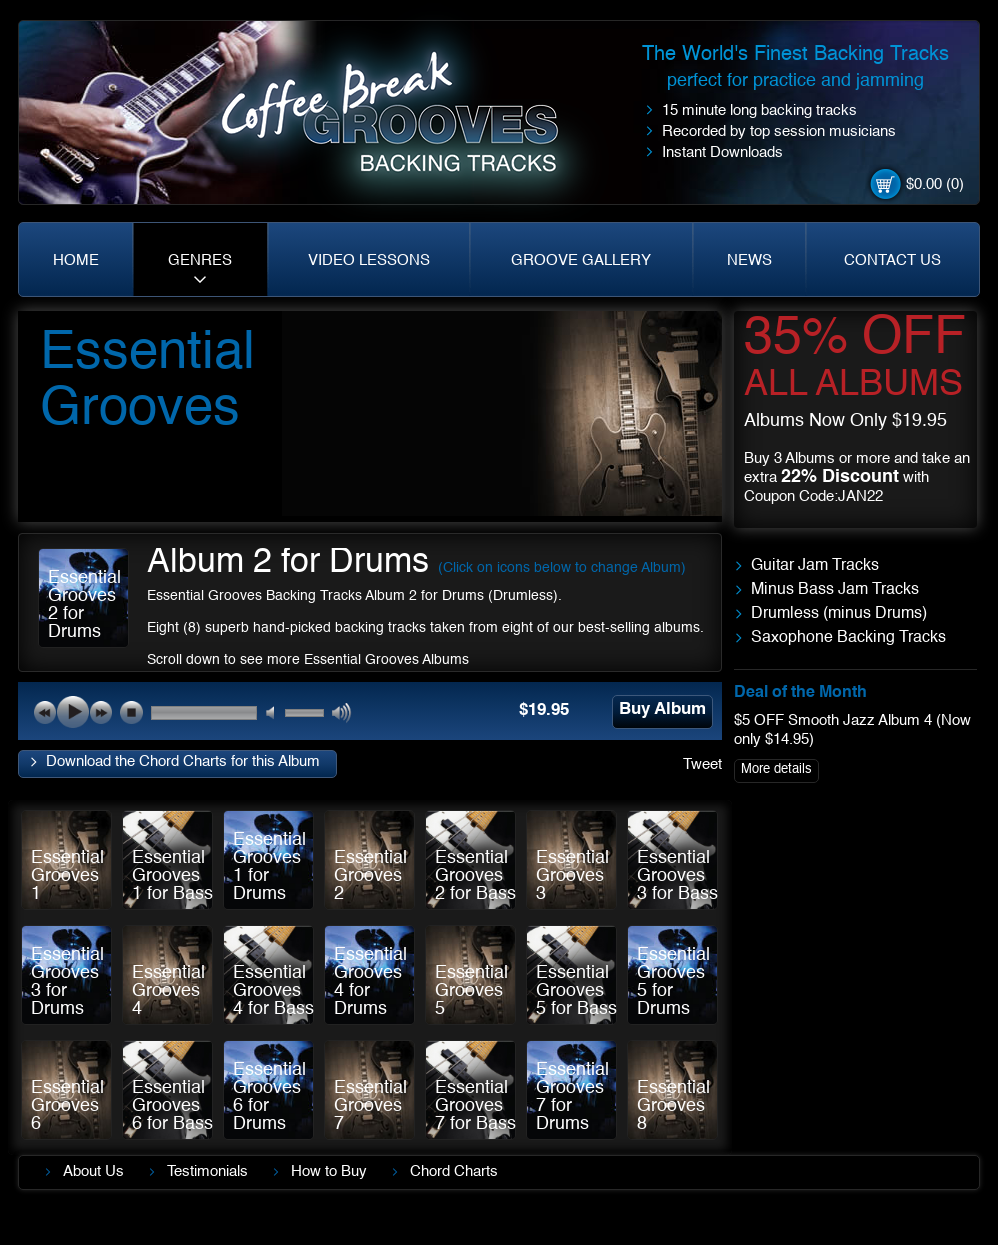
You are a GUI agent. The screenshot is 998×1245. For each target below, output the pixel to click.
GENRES (200, 260)
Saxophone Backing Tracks (848, 638)
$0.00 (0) (935, 184)
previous (45, 712)
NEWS (749, 260)
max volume (342, 713)
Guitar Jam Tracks (815, 566)
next (101, 712)
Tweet (702, 764)
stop (131, 712)
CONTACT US (892, 260)
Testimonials (207, 1171)
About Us (93, 1171)
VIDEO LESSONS (369, 260)
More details (776, 769)
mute (276, 713)
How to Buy (329, 1171)
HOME (76, 260)
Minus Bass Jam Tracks (835, 590)
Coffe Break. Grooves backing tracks (404, 121)
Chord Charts (454, 1171)
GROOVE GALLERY (581, 260)
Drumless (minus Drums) (839, 614)
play (73, 712)
